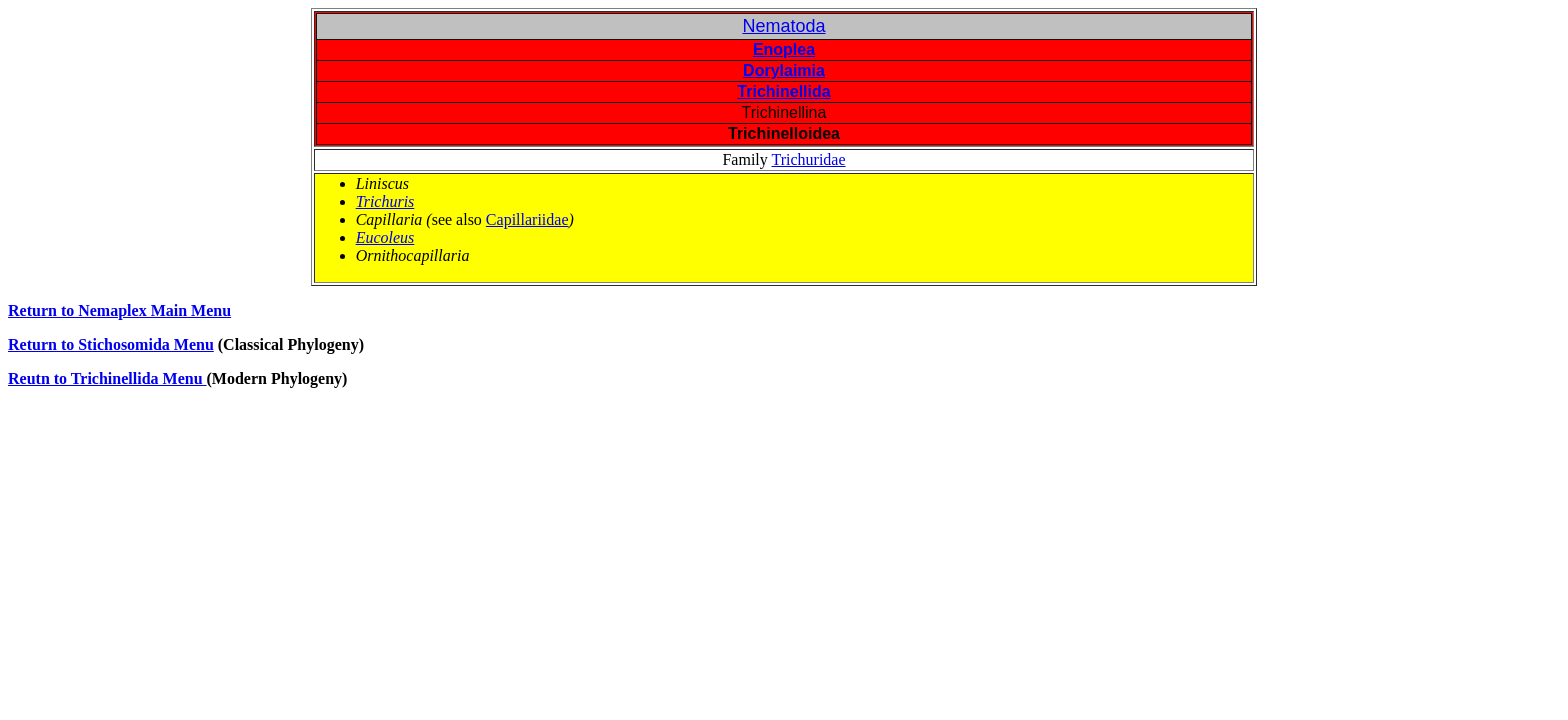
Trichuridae (808, 159)
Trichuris (385, 201)
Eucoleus (385, 237)
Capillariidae (527, 219)
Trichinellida (783, 91)
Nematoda (783, 26)
